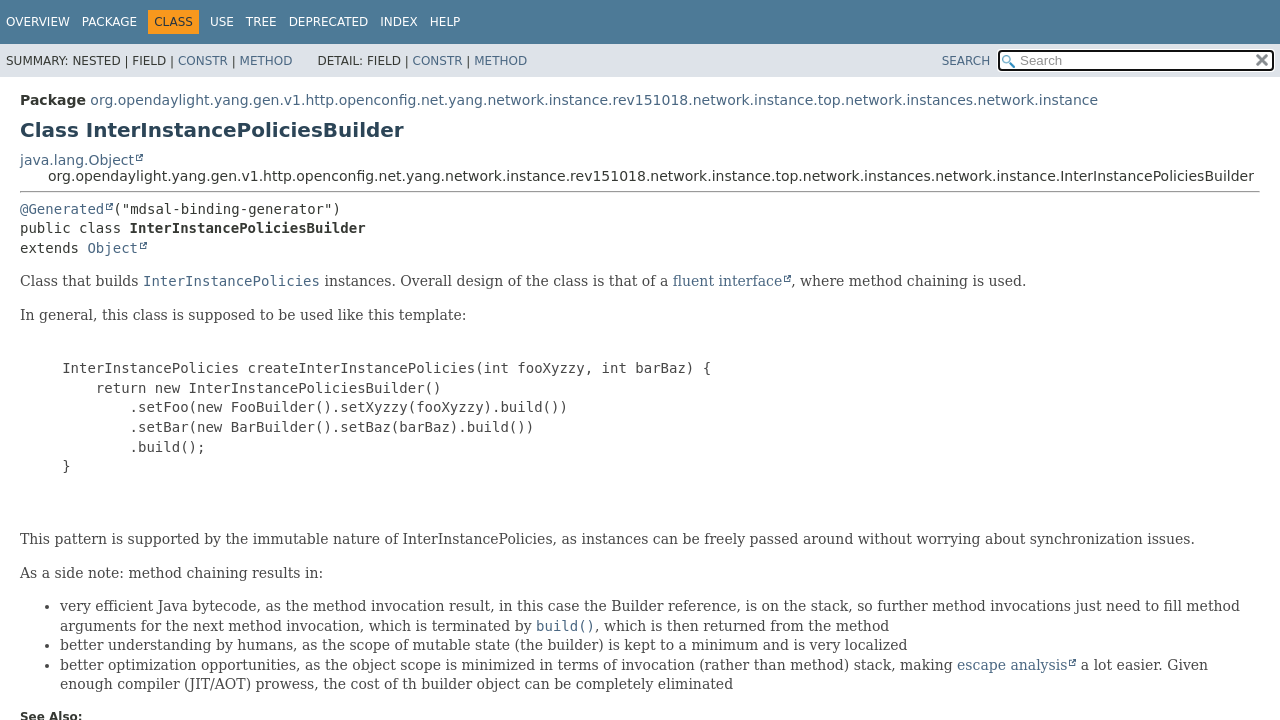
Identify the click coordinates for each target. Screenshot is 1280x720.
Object (112, 248)
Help (445, 22)
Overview (38, 22)
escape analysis (1012, 665)
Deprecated (329, 22)
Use (222, 22)
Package (109, 22)
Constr (203, 61)
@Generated (62, 209)
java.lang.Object (77, 160)
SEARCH (966, 61)
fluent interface (727, 281)
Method (266, 61)
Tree (261, 22)
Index (399, 22)
